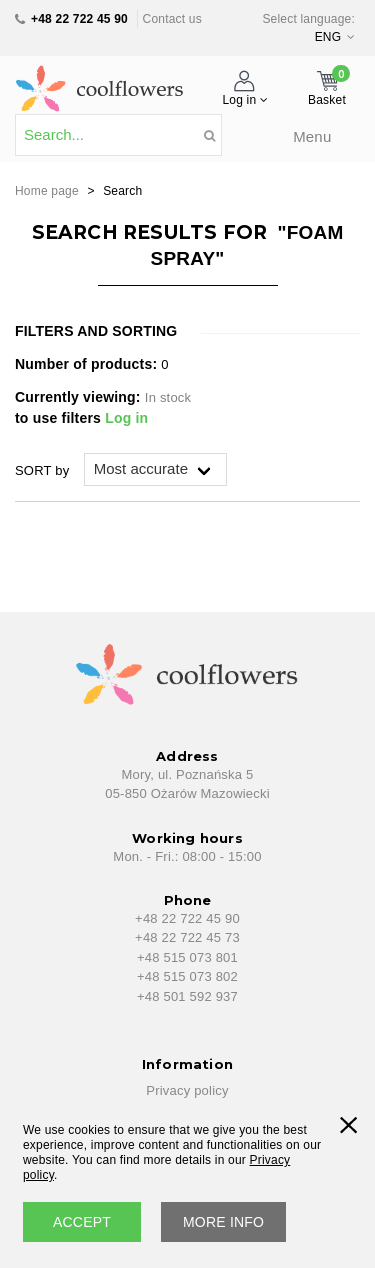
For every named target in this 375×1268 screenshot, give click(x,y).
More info (223, 1222)
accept (82, 1222)
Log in (126, 418)
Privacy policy (187, 1090)
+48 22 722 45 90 (79, 19)
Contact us (172, 19)
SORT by (42, 470)
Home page (47, 191)
